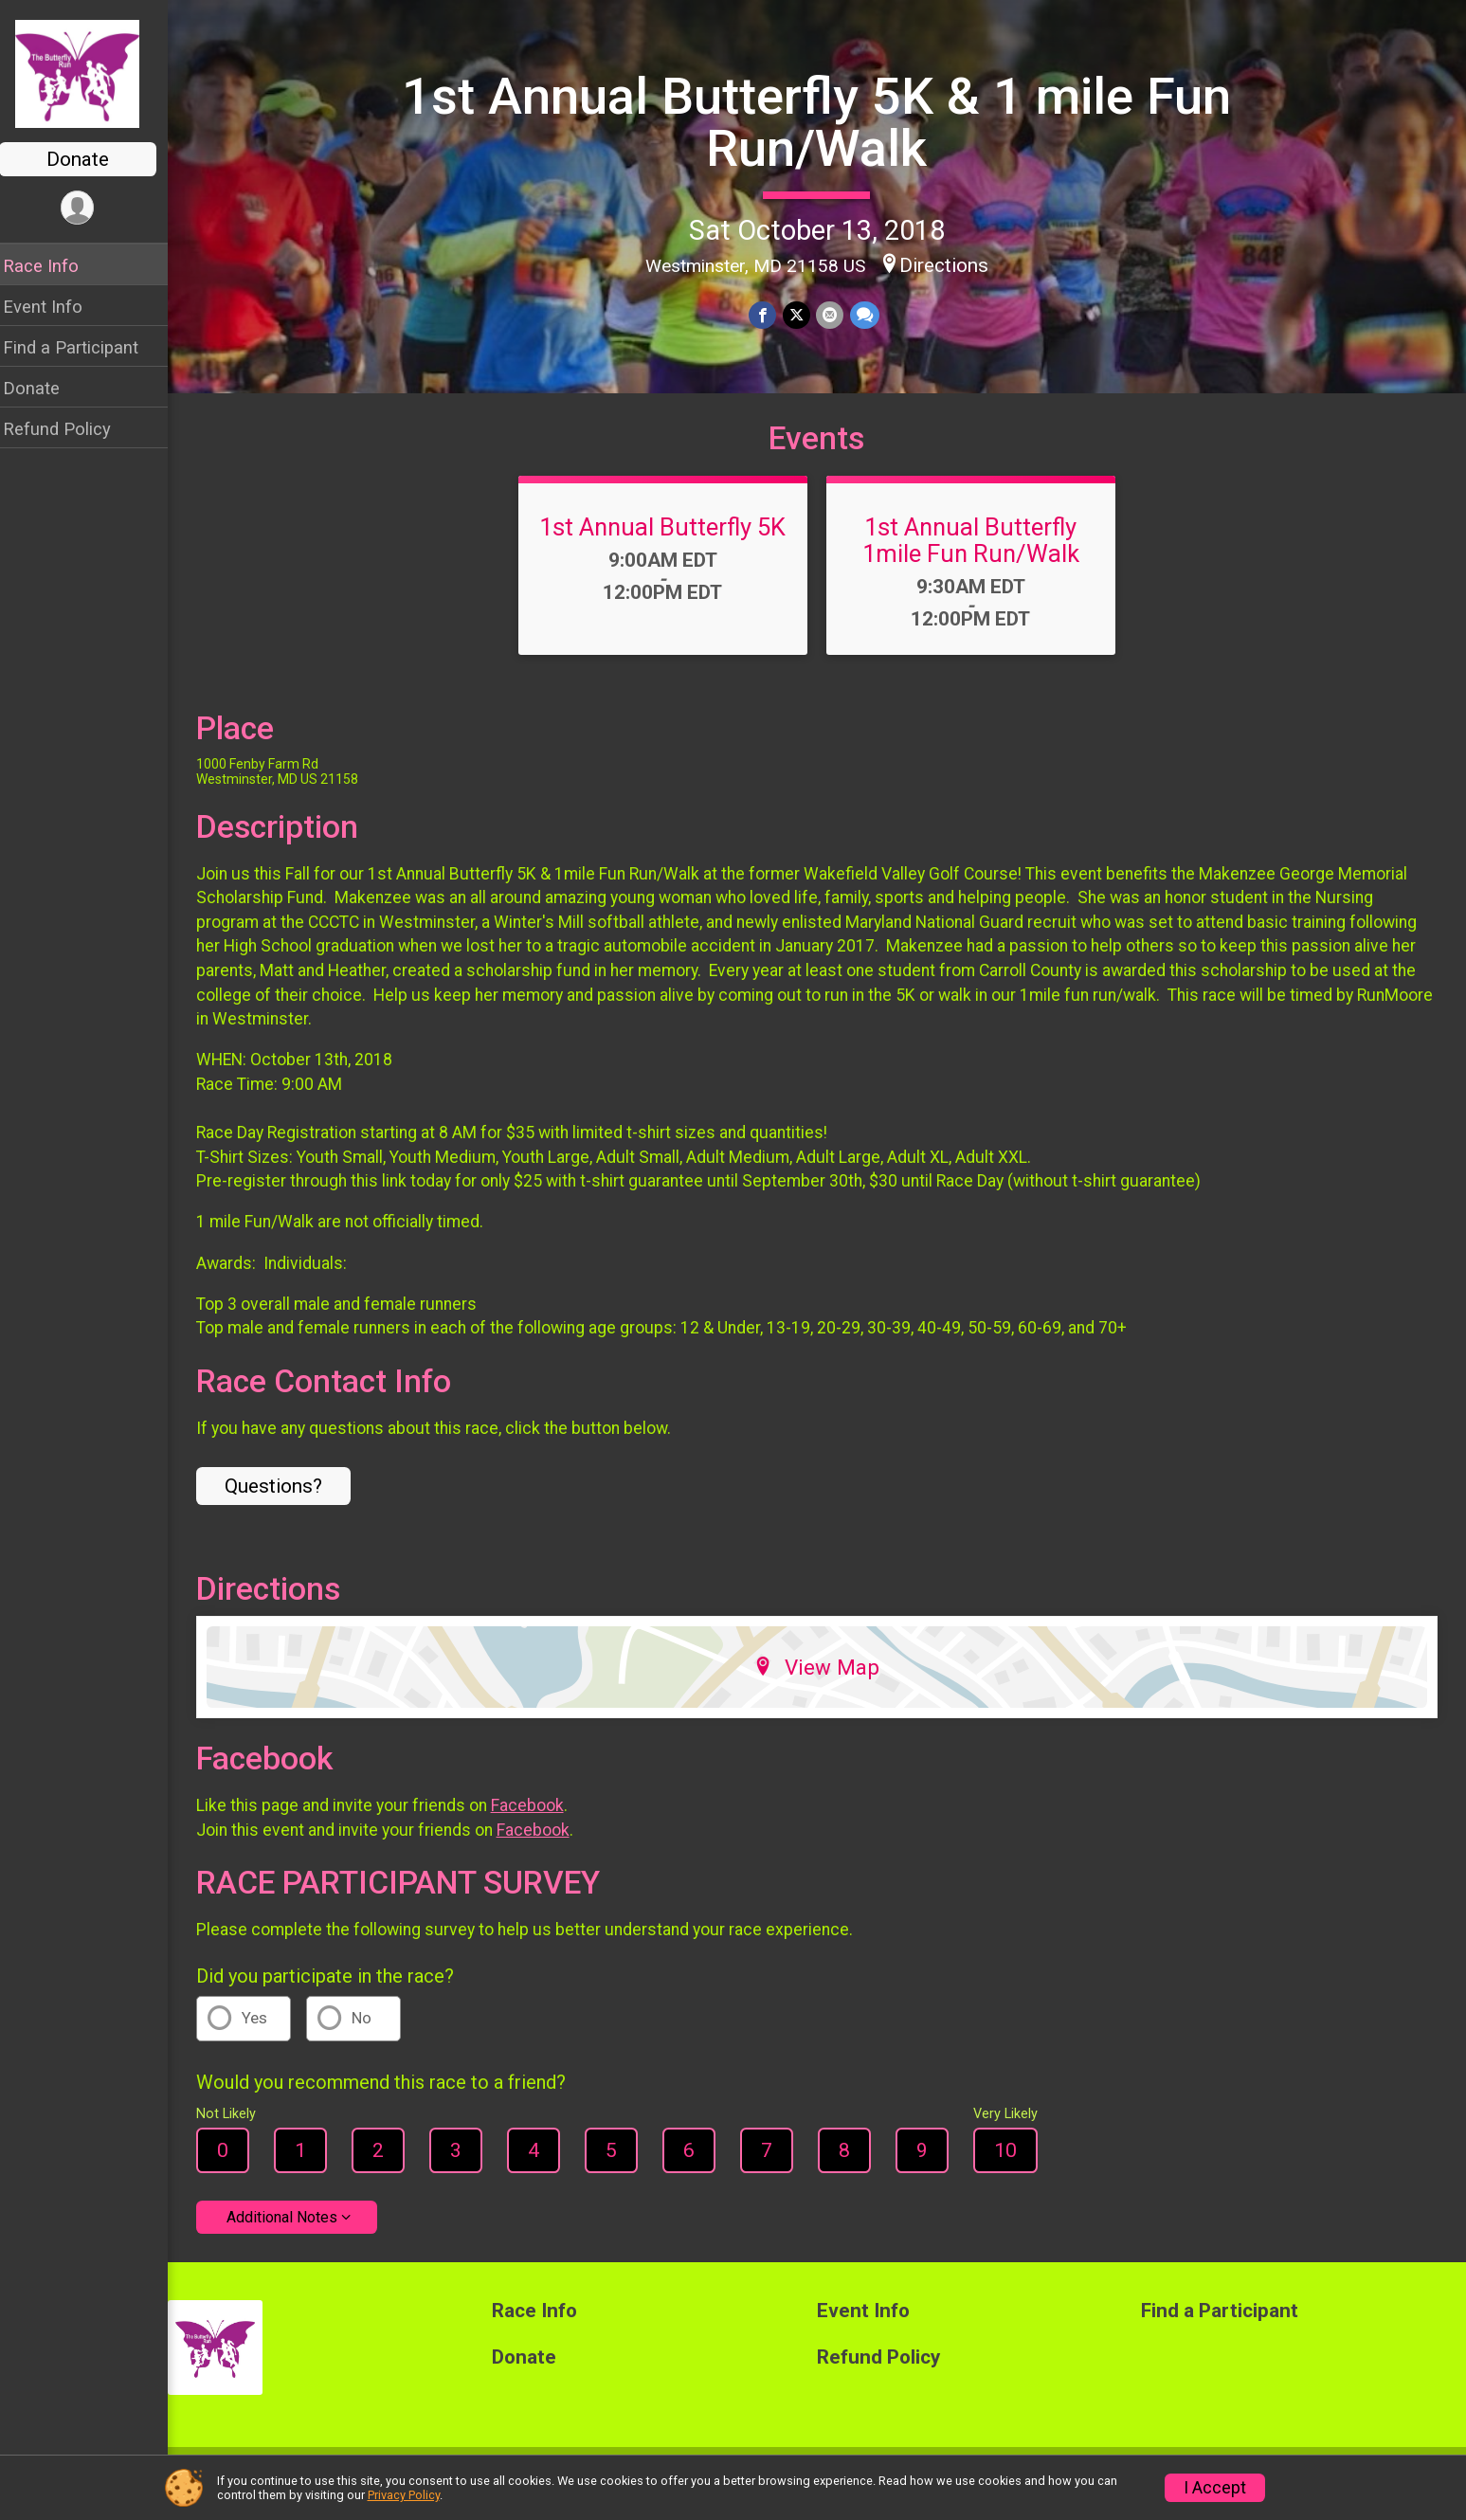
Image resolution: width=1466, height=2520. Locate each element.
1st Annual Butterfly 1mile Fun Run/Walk (977, 554)
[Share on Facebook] (770, 315)
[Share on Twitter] (803, 315)
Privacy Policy (404, 2495)
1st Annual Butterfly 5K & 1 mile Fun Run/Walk (823, 121)
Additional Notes (294, 2231)
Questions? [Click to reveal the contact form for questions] (286, 1500)
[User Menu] (90, 208)
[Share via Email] (836, 315)
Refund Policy (69, 429)
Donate (90, 159)
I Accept (1215, 2487)
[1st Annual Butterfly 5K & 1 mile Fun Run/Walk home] (90, 73)
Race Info (53, 266)
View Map (823, 1682)
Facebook (539, 1819)
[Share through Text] (870, 315)
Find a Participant (83, 347)
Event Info (55, 307)
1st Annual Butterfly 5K (669, 541)
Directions (950, 264)
